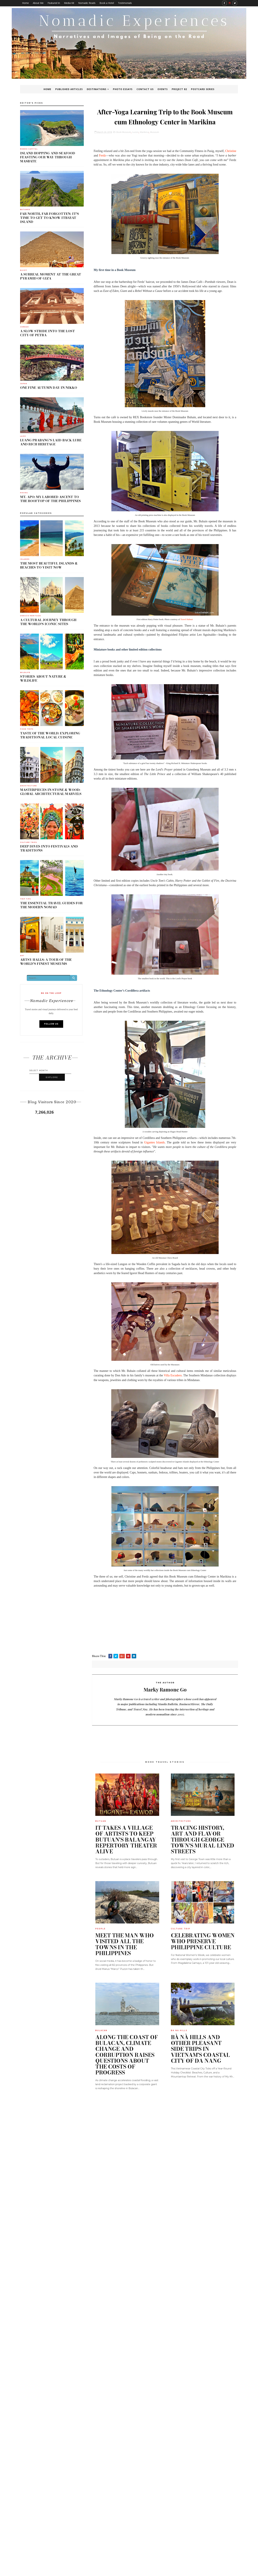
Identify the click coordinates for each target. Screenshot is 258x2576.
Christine (230, 151)
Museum (154, 132)
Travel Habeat (186, 619)
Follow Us (51, 1024)
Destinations (96, 89)
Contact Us (145, 89)
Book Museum (123, 132)
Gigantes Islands (154, 1142)
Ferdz (102, 155)
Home (25, 3)
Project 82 (179, 89)
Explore (52, 1077)
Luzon (135, 132)
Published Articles (69, 89)
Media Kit (69, 3)
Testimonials (125, 3)
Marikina (144, 132)
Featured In (54, 3)
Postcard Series (202, 89)
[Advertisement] (165, 1628)
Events (163, 89)
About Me (38, 3)
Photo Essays (123, 89)
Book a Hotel (107, 3)
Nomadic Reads (86, 3)
